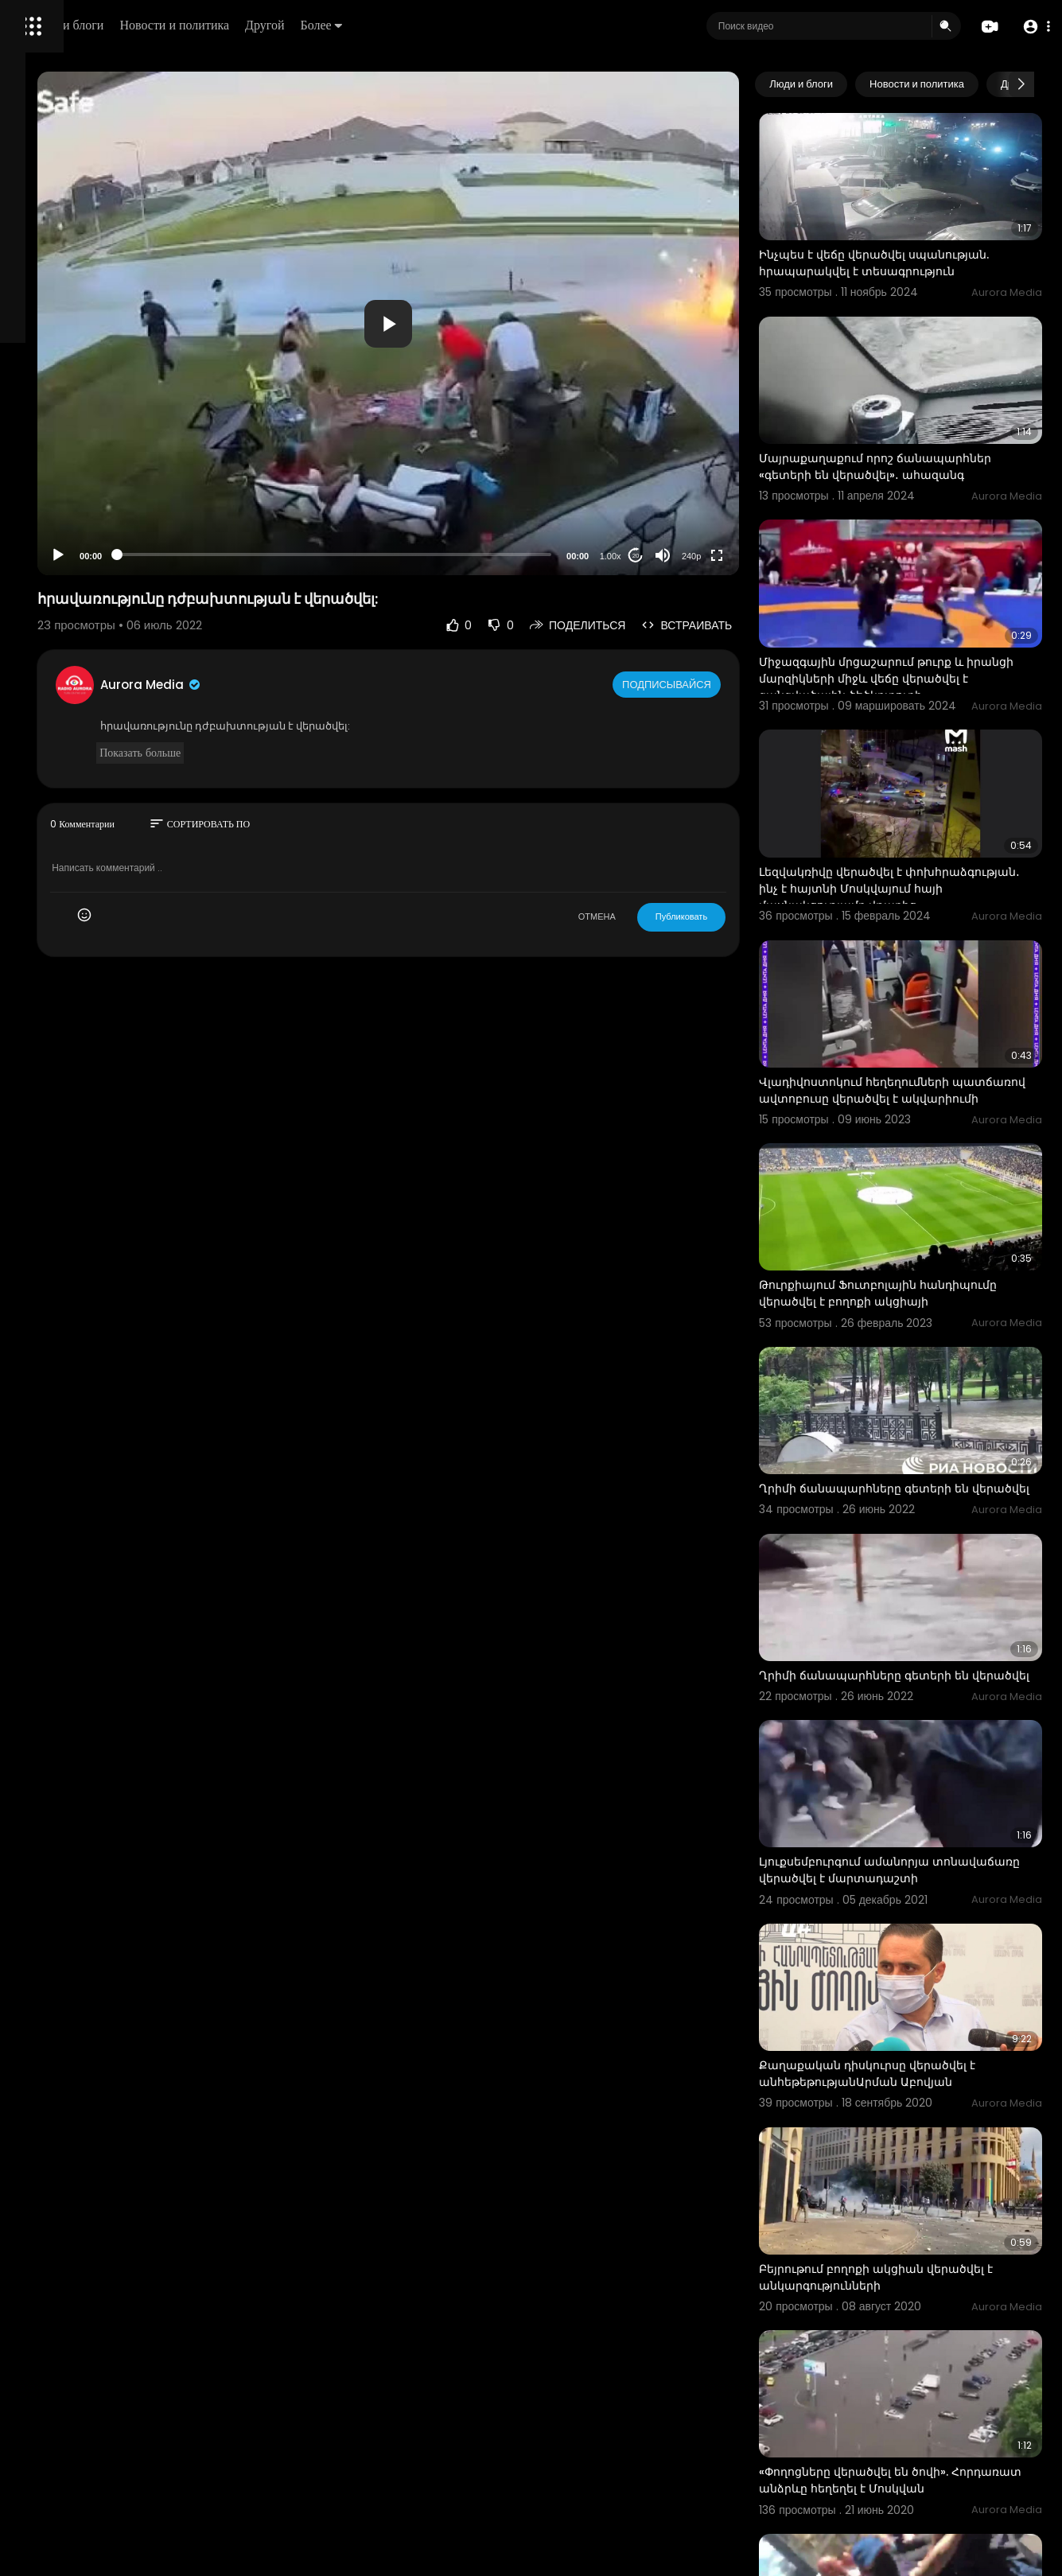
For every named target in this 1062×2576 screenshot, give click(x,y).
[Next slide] (1021, 84)
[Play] (255, 555)
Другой (482, 25)
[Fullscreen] (776, 555)
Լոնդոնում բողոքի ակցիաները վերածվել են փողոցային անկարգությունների (910, 2420)
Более (538, 25)
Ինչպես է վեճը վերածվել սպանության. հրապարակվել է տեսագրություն (910, 245)
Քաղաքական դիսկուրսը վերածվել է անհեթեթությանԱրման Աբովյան (927, 1874)
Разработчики (53, 560)
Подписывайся (727, 684)
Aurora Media (348, 684)
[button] (1032, 27)
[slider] (462, 554)
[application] (517, 323)
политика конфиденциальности (95, 523)
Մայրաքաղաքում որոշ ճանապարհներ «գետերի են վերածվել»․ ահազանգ (902, 428)
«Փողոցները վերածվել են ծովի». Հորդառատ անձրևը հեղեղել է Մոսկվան (913, 2236)
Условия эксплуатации (74, 503)
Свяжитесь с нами (100, 541)
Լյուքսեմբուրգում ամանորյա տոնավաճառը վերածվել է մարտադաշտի (904, 1699)
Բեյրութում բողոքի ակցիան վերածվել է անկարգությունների (914, 2051)
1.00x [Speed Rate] (669, 556)
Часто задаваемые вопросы (87, 485)
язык (105, 560)
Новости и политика (392, 25)
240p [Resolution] (750, 556)
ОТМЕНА (656, 916)
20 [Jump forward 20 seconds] (694, 555)
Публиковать (740, 916)
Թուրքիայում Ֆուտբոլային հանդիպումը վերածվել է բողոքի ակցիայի (915, 1162)
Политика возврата (65, 466)
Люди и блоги (284, 25)
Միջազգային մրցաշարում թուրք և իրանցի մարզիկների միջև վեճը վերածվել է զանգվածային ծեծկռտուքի (921, 620)
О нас (34, 541)
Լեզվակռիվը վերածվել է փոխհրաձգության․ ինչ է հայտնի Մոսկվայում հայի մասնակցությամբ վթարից (925, 804)
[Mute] (722, 555)
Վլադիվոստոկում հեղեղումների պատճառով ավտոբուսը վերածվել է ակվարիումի (926, 978)
